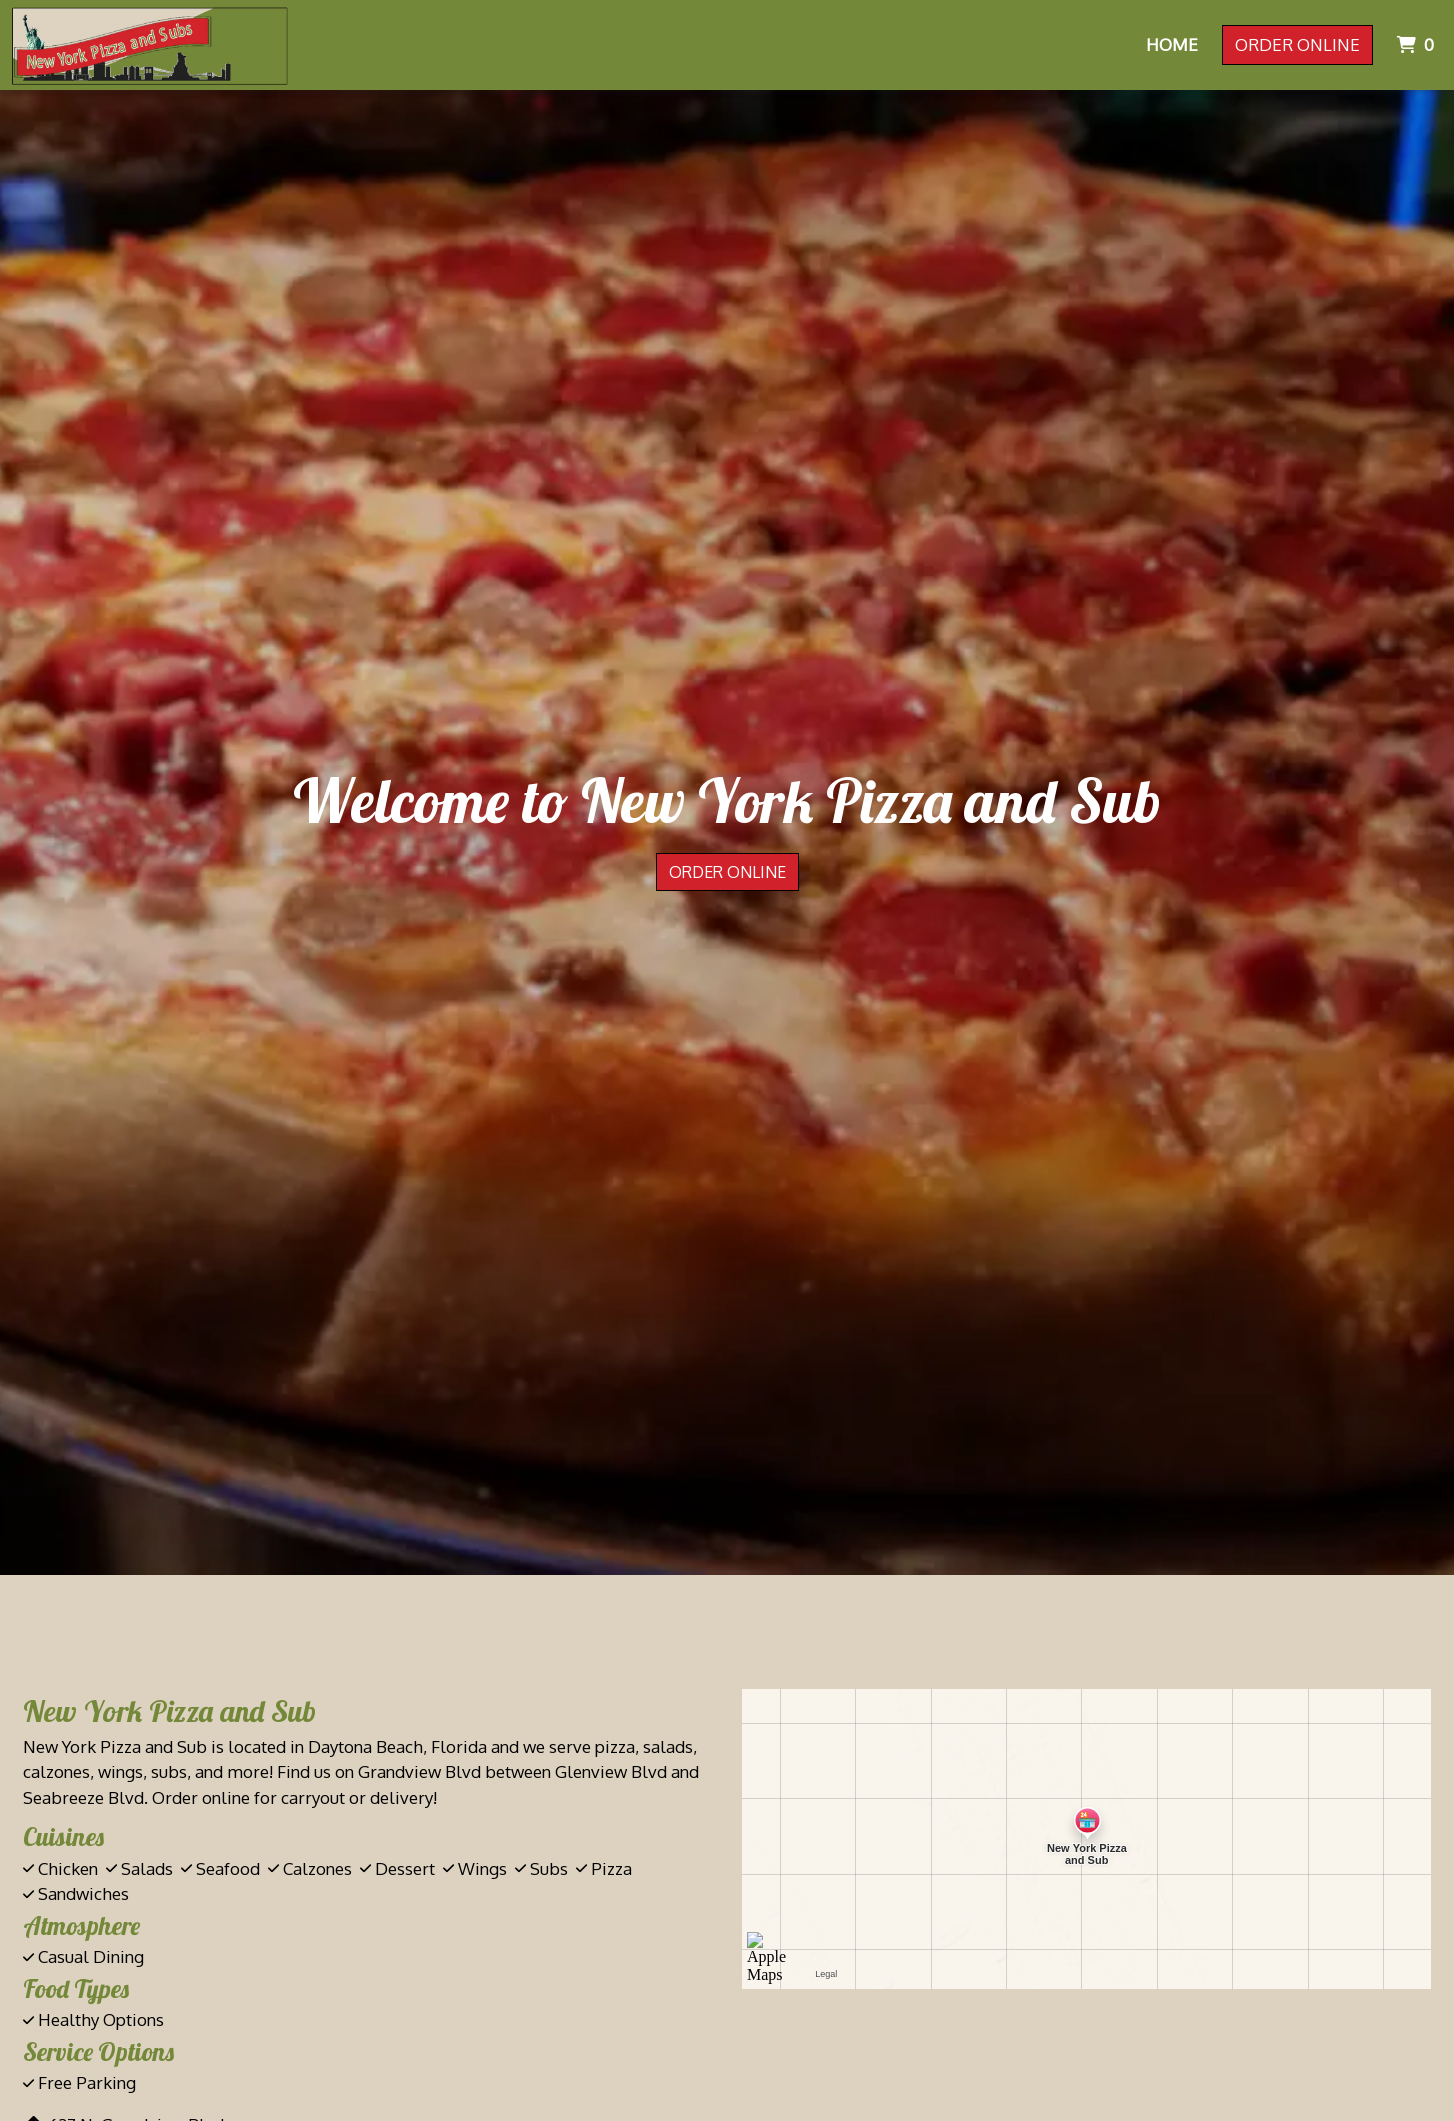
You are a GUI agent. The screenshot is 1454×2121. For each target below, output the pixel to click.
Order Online (1297, 44)
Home (1172, 44)
